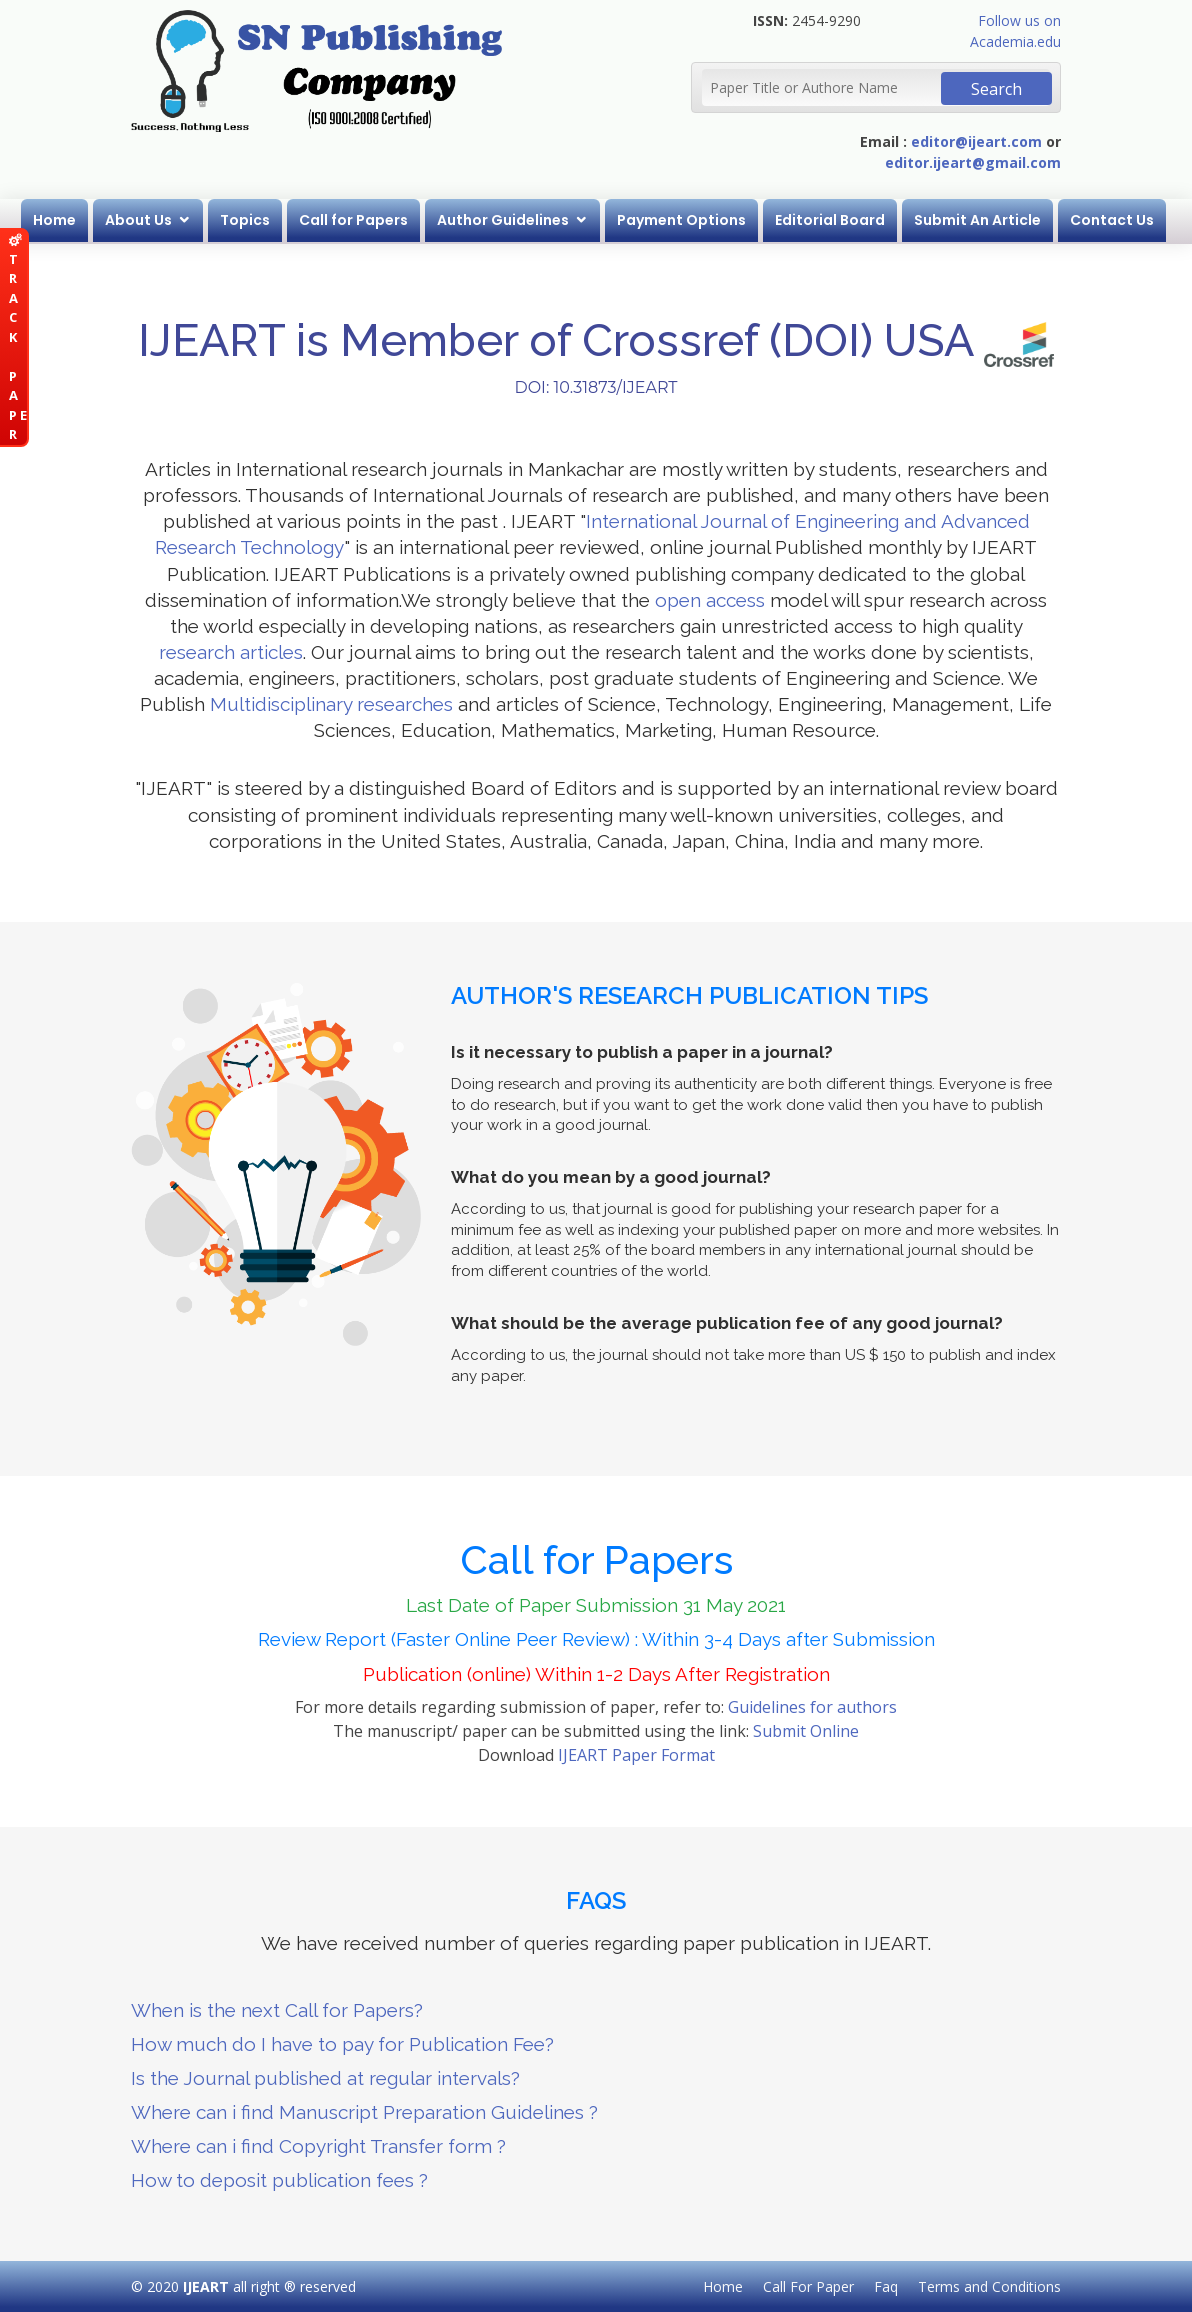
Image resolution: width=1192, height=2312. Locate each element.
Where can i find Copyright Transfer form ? (318, 2146)
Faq (886, 2286)
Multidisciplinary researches (331, 704)
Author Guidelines (503, 220)
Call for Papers (353, 220)
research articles (231, 652)
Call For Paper (808, 2286)
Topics (245, 220)
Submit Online (806, 1731)
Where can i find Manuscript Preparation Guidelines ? (364, 2112)
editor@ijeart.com (976, 141)
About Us (138, 220)
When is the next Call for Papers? (277, 2010)
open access (710, 600)
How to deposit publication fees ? (279, 2180)
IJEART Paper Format (636, 1755)
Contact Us (1112, 220)
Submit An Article (977, 220)
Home (54, 220)
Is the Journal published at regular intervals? (325, 2078)
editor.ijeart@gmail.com (973, 162)
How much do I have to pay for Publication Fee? (342, 2044)
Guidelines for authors (812, 1707)
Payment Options (681, 220)
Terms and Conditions (989, 2286)
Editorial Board (830, 220)
